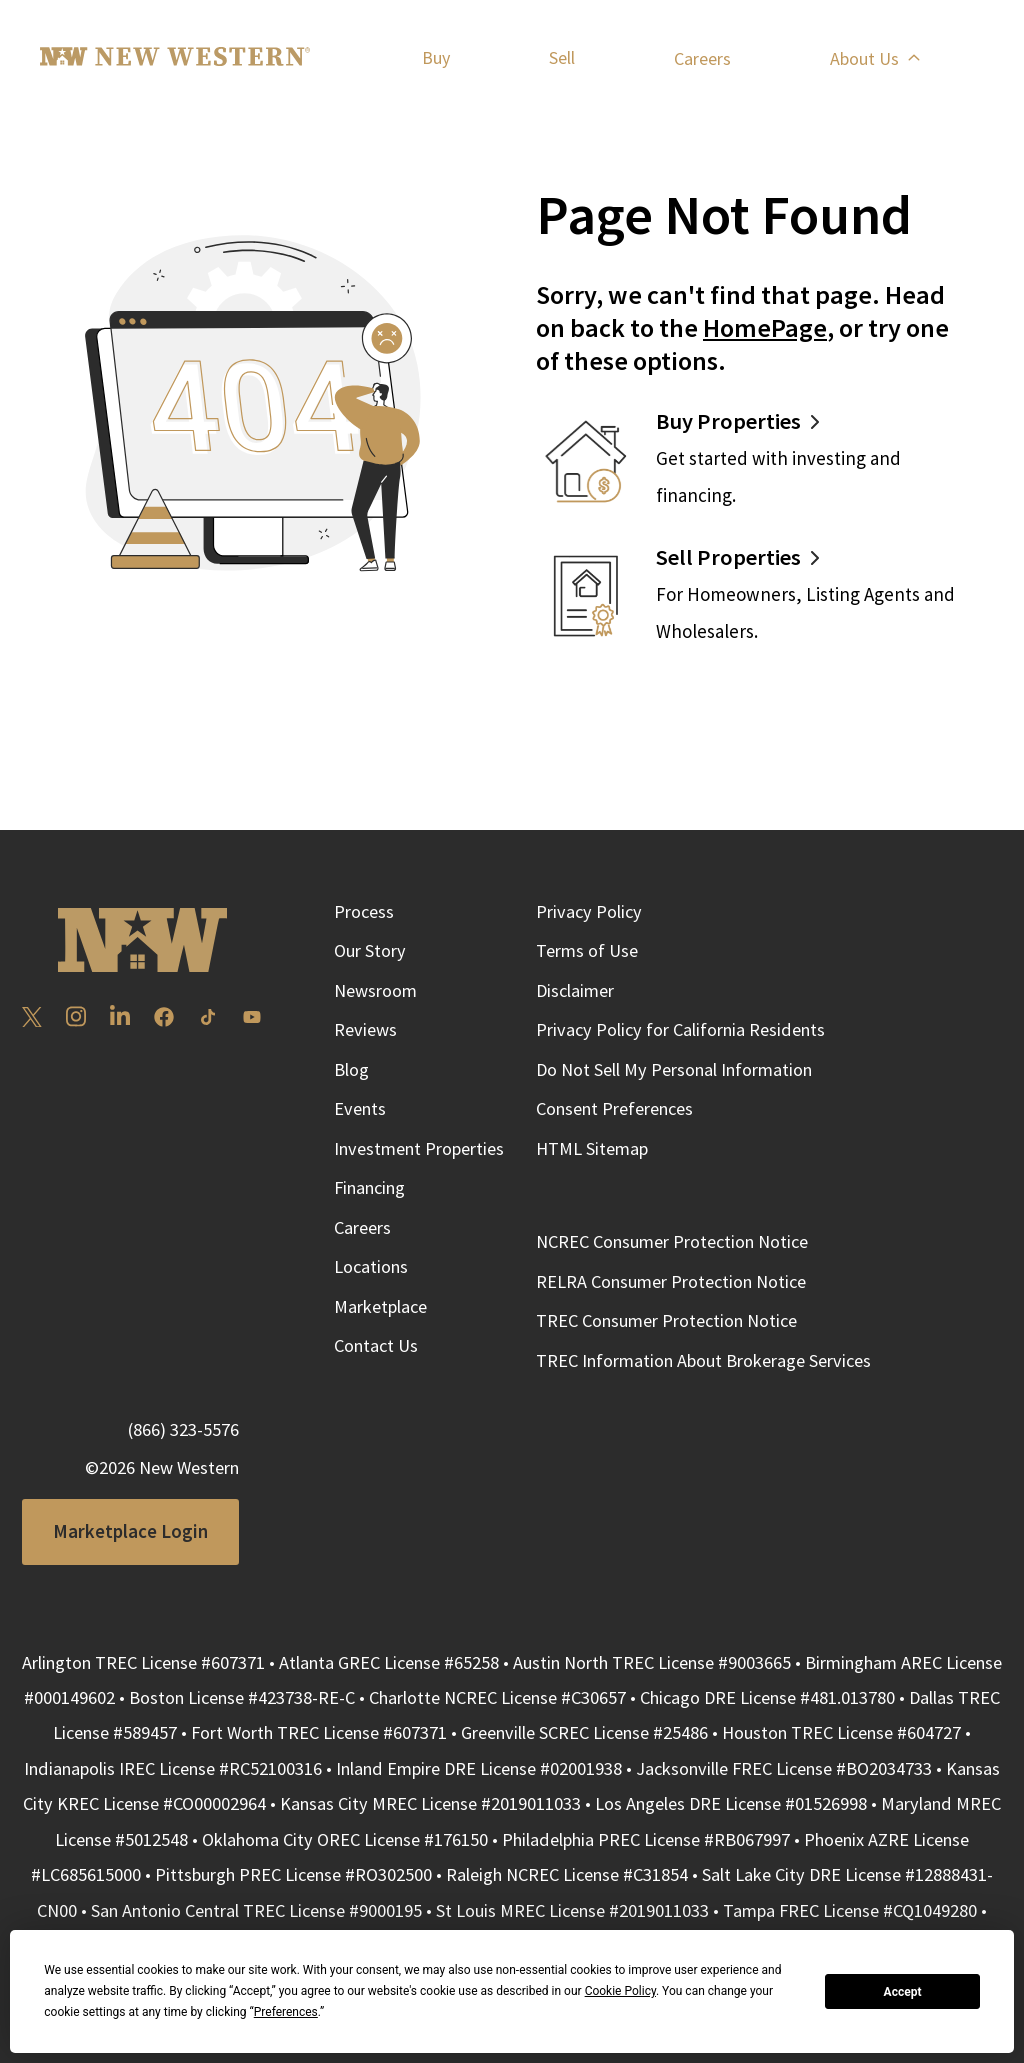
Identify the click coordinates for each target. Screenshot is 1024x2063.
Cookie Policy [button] (620, 1991)
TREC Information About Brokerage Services (703, 1360)
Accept (903, 1992)
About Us (874, 58)
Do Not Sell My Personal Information (674, 1069)
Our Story (370, 950)
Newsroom (375, 990)
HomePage (765, 327)
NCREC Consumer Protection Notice (672, 1241)
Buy (436, 57)
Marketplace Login (130, 1531)
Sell (562, 57)
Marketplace (380, 1306)
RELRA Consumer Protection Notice (671, 1281)
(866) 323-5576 (183, 1429)
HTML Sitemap (592, 1148)
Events (360, 1108)
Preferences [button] (286, 2012)
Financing (369, 1187)
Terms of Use (587, 950)
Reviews (365, 1029)
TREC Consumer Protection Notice (666, 1320)
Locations (371, 1266)
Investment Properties (419, 1148)
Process (364, 911)
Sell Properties (728, 557)
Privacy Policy (589, 911)
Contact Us (376, 1345)
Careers (702, 58)
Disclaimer (575, 990)
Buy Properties (728, 421)
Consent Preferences (614, 1108)
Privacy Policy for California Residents (680, 1029)
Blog (351, 1069)
